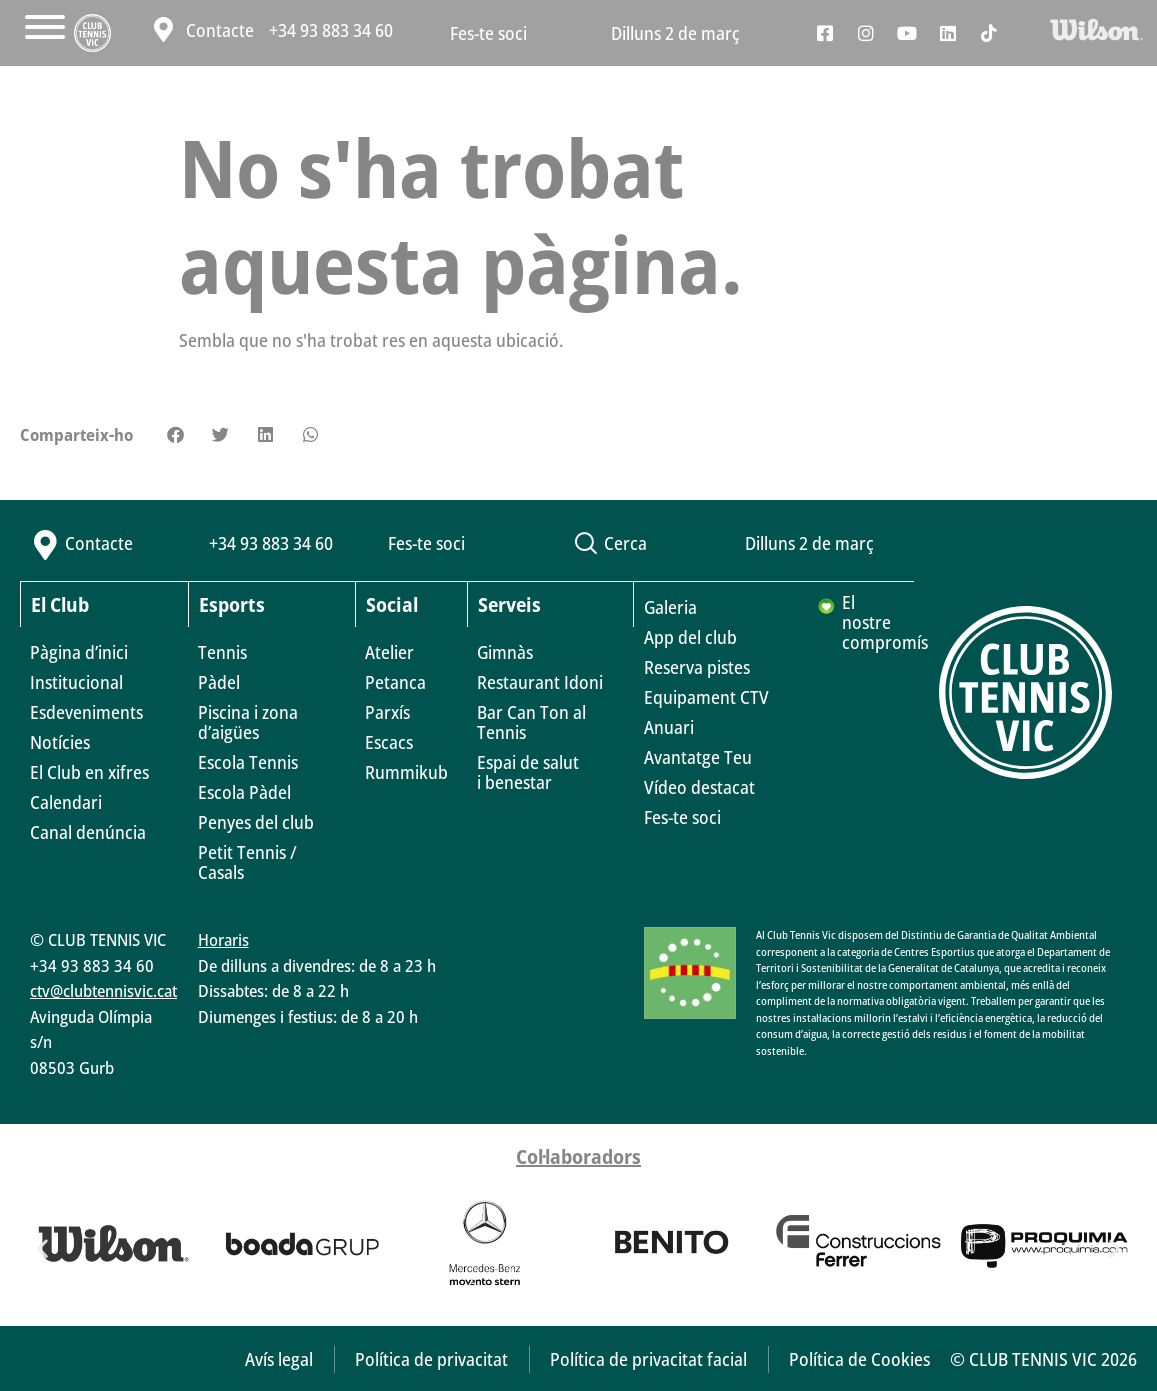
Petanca (395, 682)
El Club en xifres (89, 772)
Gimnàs (505, 652)
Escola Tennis (248, 762)
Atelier (389, 652)
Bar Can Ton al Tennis (531, 722)
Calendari (66, 802)
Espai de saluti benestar (528, 772)
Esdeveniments (86, 712)
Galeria (670, 607)
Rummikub (406, 772)
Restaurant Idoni (540, 682)
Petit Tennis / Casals (247, 862)
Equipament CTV (706, 697)
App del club (690, 637)
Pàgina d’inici (79, 652)
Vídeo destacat (699, 787)
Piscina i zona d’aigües (248, 722)
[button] (175, 434)
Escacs (389, 742)
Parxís (387, 712)
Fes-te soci (488, 33)
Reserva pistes (697, 667)
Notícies (60, 742)
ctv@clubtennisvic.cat (103, 990)
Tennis (222, 652)
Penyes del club (256, 822)
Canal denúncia (88, 832)
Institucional (76, 682)
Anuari (669, 727)
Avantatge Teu (698, 757)
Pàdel (219, 682)
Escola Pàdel (244, 792)
